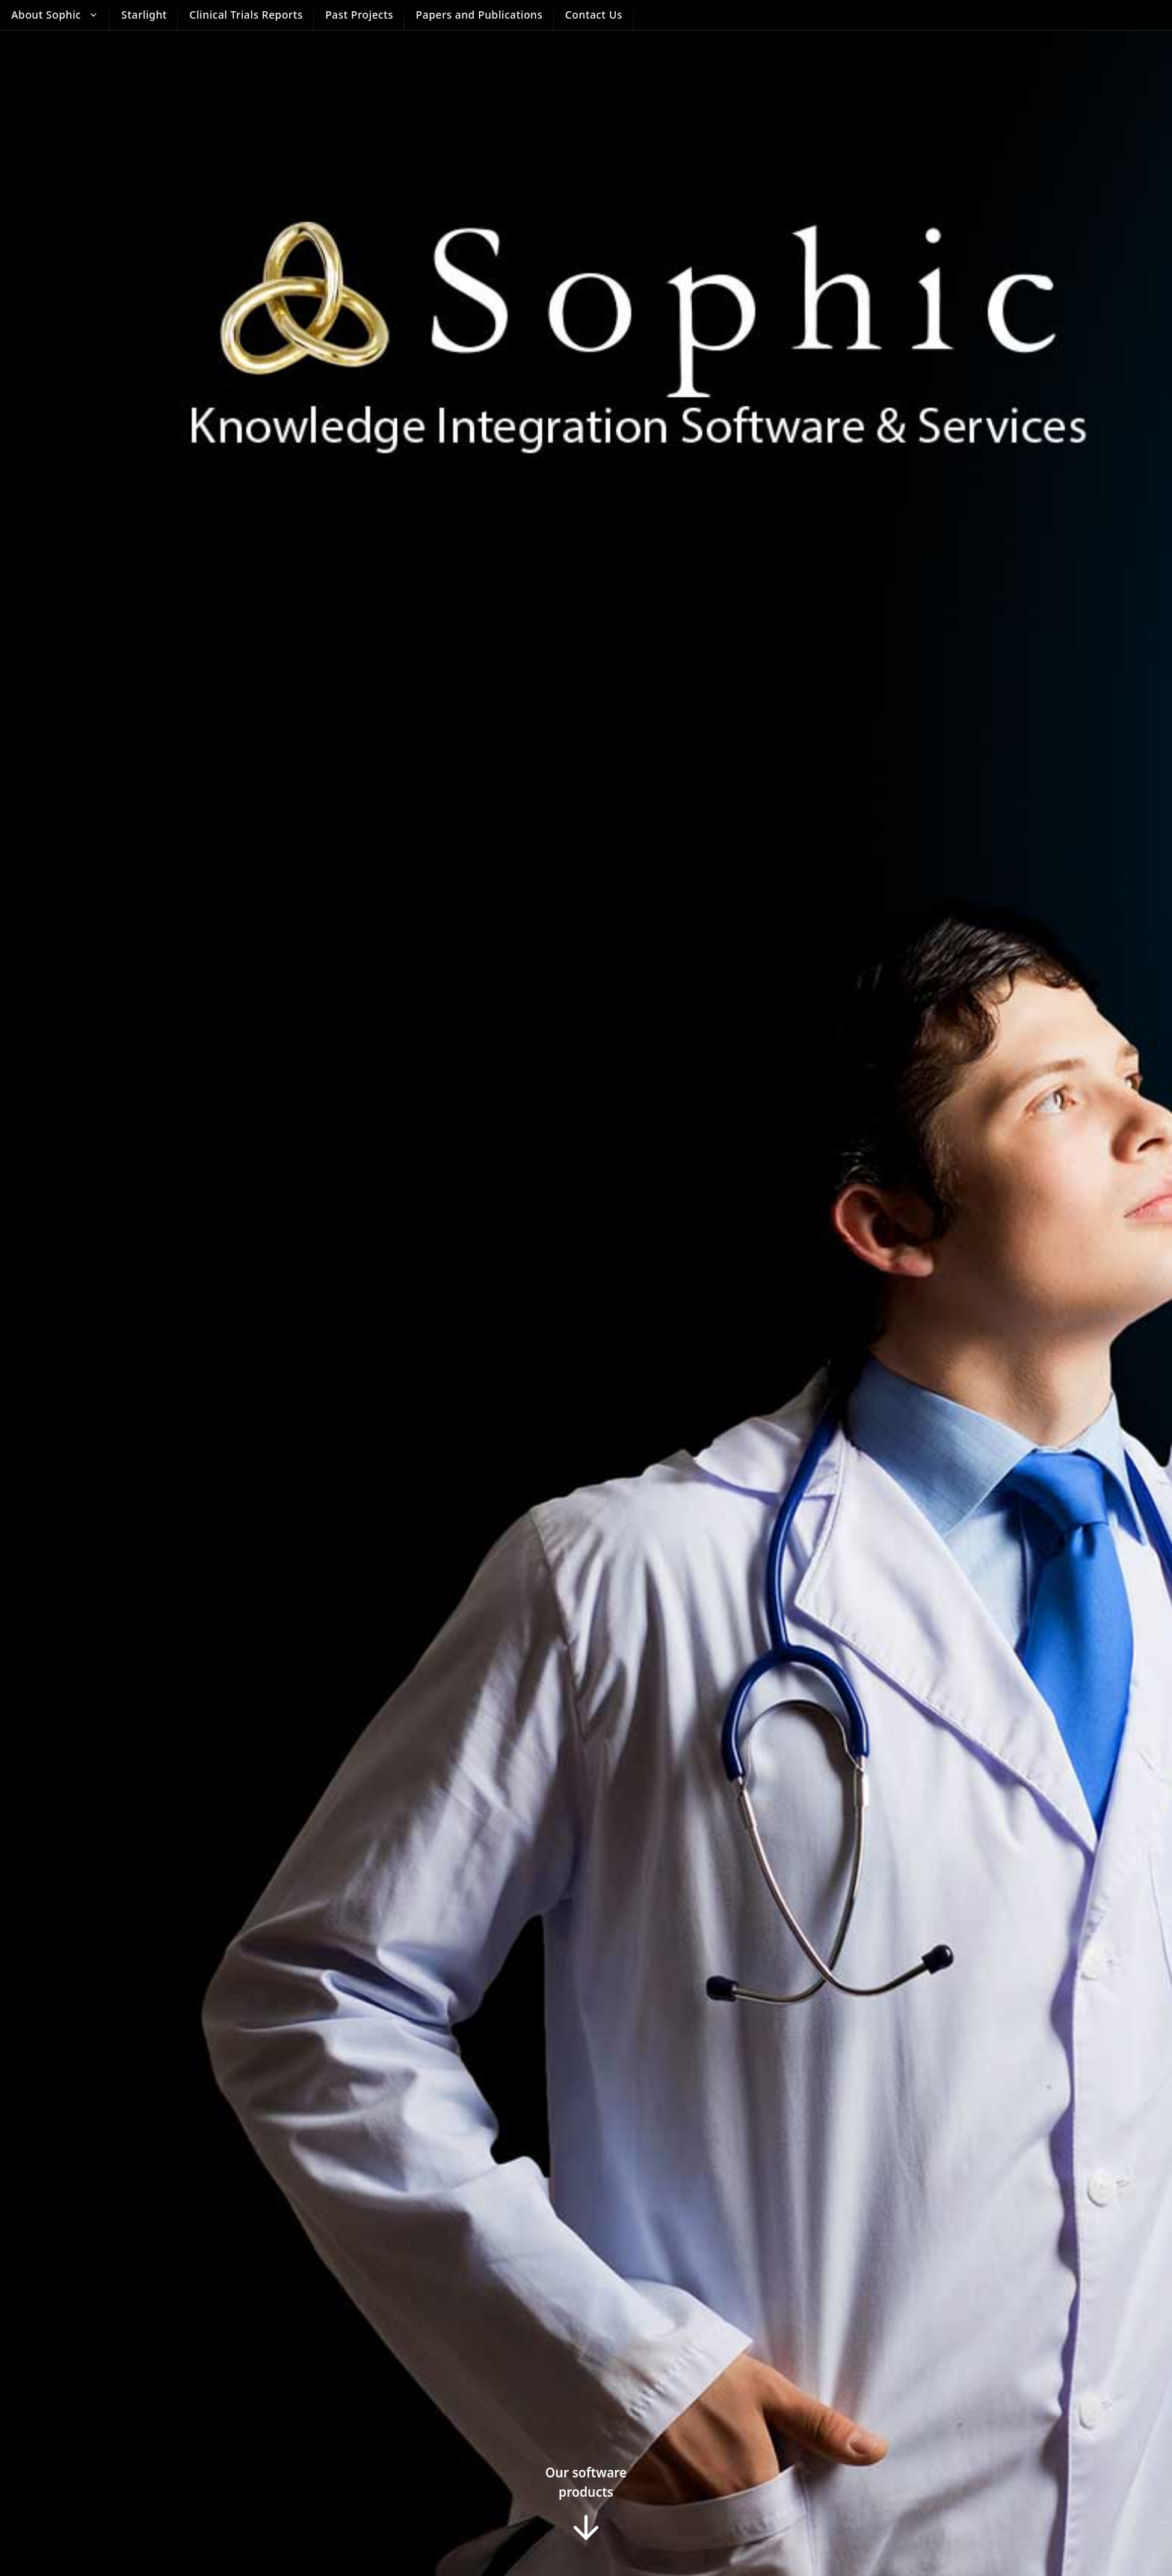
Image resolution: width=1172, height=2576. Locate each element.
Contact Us (594, 14)
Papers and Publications (479, 14)
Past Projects (359, 14)
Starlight (144, 14)
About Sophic (60, 15)
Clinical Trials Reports (246, 14)
